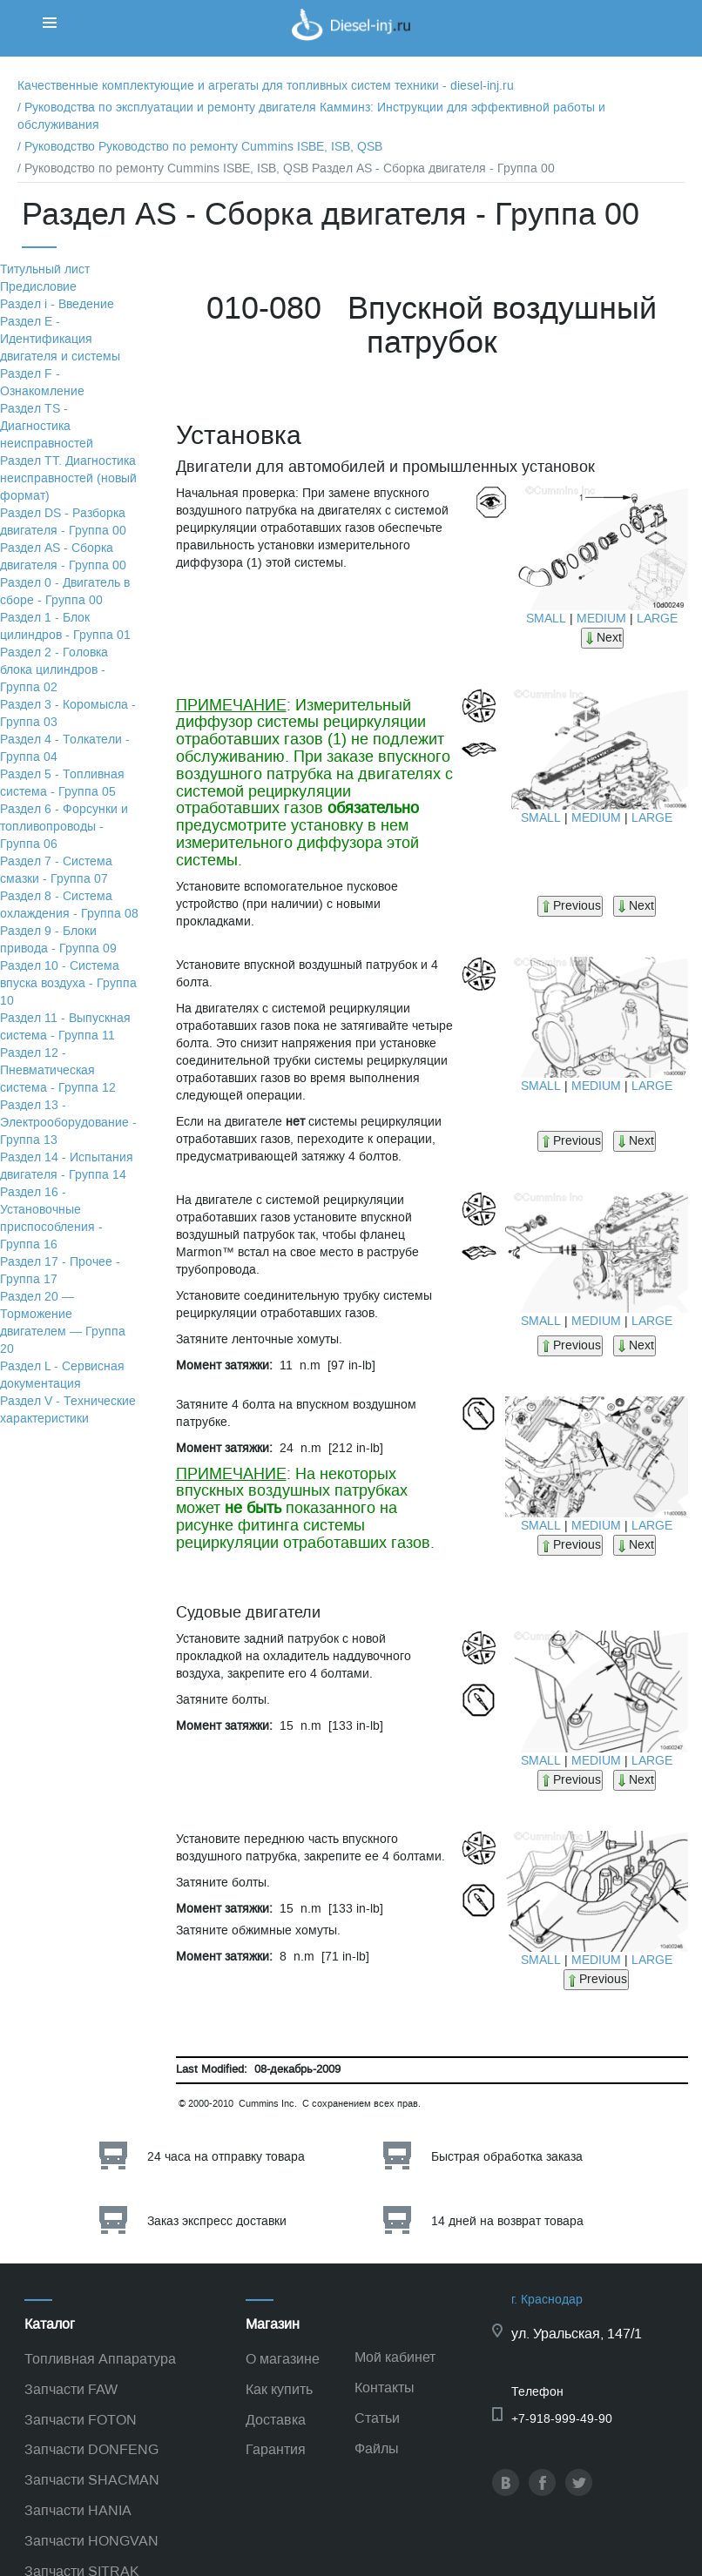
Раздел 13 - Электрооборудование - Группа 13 (68, 1122)
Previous (570, 906)
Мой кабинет (394, 2357)
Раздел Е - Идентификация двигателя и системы (60, 339)
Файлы (376, 2448)
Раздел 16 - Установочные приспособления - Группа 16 (51, 1218)
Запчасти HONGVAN (91, 2541)
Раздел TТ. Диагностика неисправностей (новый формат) (68, 478)
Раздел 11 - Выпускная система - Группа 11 (65, 1027)
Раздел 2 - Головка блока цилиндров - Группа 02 (54, 670)
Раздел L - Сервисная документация (62, 1375)
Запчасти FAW (71, 2389)
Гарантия (276, 2449)
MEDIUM (601, 618)
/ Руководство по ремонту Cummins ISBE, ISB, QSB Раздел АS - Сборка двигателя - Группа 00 (286, 168)
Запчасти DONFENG (91, 2449)
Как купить (279, 2389)
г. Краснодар (547, 2299)
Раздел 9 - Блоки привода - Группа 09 (58, 940)
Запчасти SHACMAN (91, 2480)
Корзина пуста (640, 47)
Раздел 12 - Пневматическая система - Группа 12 (58, 1070)
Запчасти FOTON (80, 2420)
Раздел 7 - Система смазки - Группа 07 (56, 870)
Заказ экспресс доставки (217, 2221)
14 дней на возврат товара (507, 2221)
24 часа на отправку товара (226, 2157)
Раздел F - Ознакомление (42, 383)
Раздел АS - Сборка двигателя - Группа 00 (63, 557)
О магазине (283, 2359)
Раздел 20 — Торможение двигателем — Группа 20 (62, 1322)
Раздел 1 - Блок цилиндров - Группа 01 (65, 626)
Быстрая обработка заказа (507, 2157)
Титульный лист (45, 269)
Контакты (384, 2387)
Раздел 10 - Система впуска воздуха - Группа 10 (68, 983)
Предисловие (38, 287)
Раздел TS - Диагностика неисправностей (46, 426)
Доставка (276, 2420)
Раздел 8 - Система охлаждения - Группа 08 (69, 905)
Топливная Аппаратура (100, 2359)
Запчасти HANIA (78, 2510)
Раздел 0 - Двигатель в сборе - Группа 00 (65, 592)
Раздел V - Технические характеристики (68, 1410)
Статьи (377, 2418)
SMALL (546, 618)
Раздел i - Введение (57, 304)
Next (602, 637)
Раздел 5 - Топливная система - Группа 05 (62, 783)
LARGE (657, 618)
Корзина (622, 30)
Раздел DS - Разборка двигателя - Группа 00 (63, 522)
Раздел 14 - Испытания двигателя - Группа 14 (66, 1166)
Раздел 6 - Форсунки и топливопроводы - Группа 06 (64, 826)
